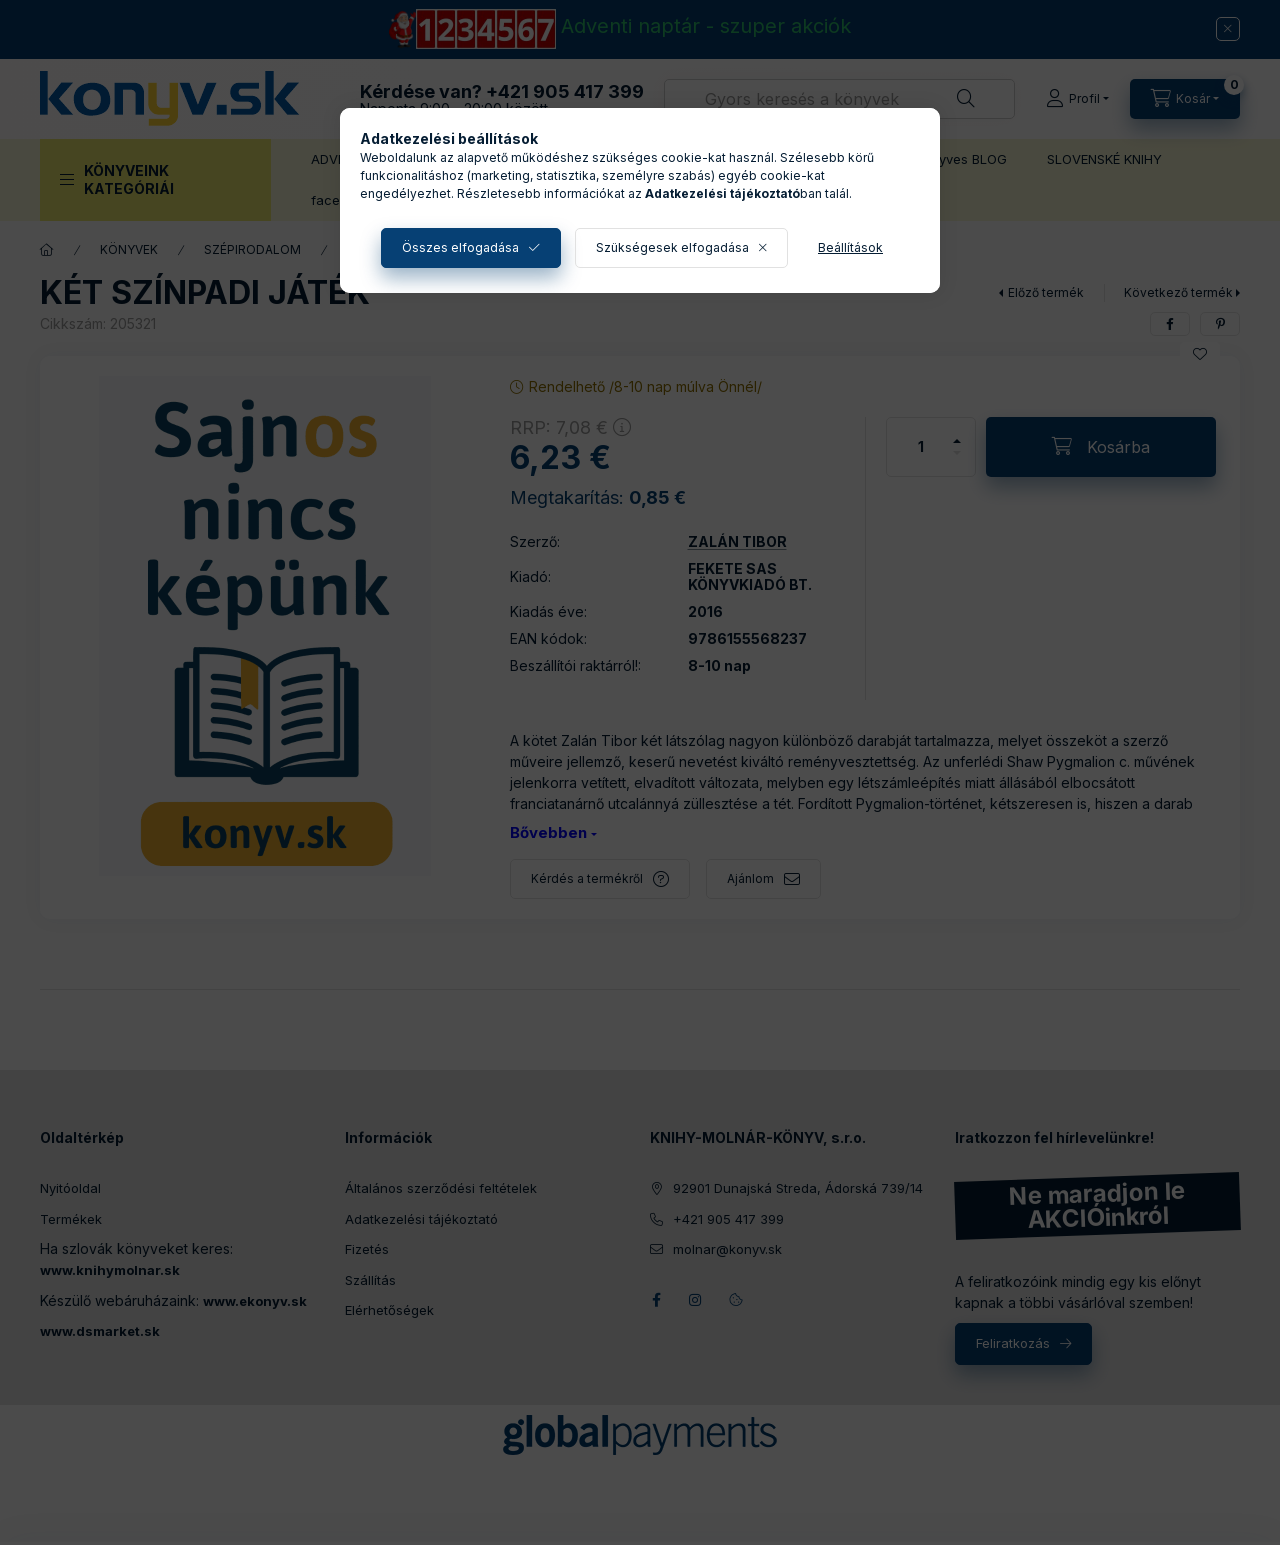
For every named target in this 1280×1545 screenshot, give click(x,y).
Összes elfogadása (460, 247)
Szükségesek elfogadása (672, 247)
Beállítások (850, 247)
